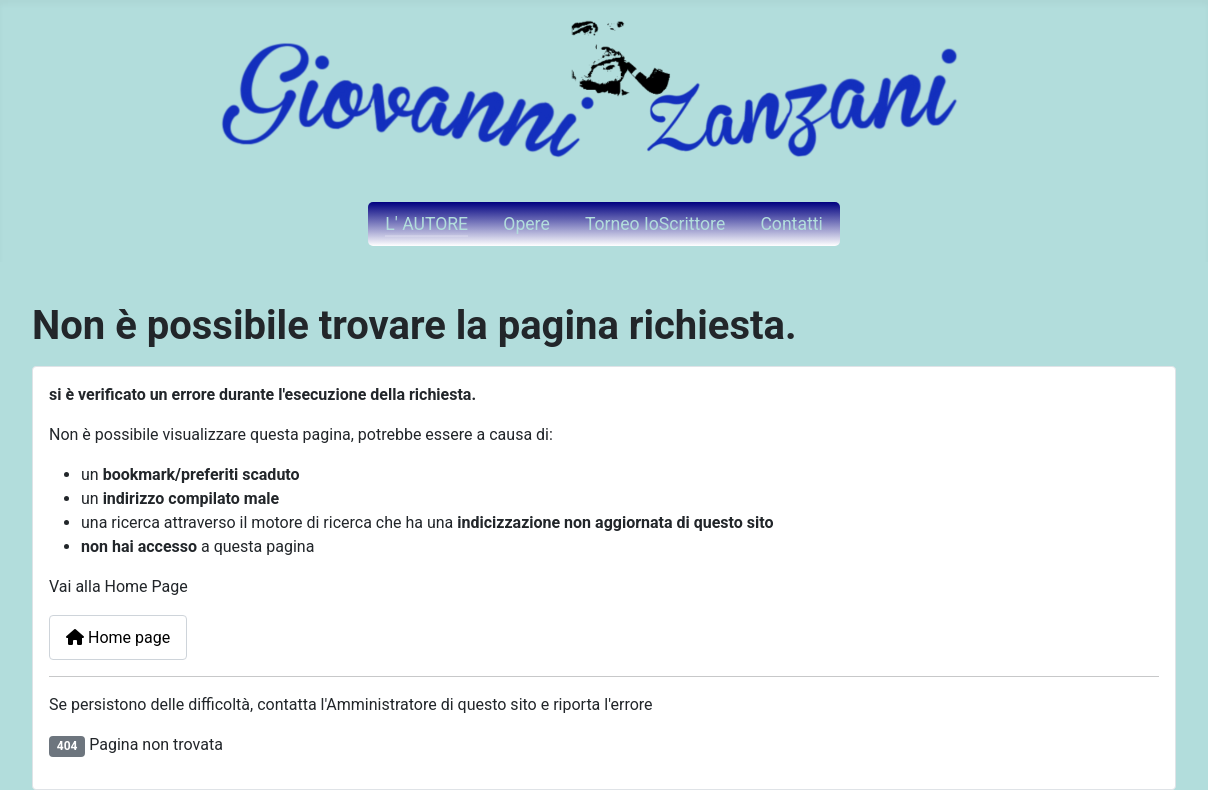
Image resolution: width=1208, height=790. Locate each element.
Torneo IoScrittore (655, 224)
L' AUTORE (426, 224)
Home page (118, 637)
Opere (526, 224)
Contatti (791, 224)
